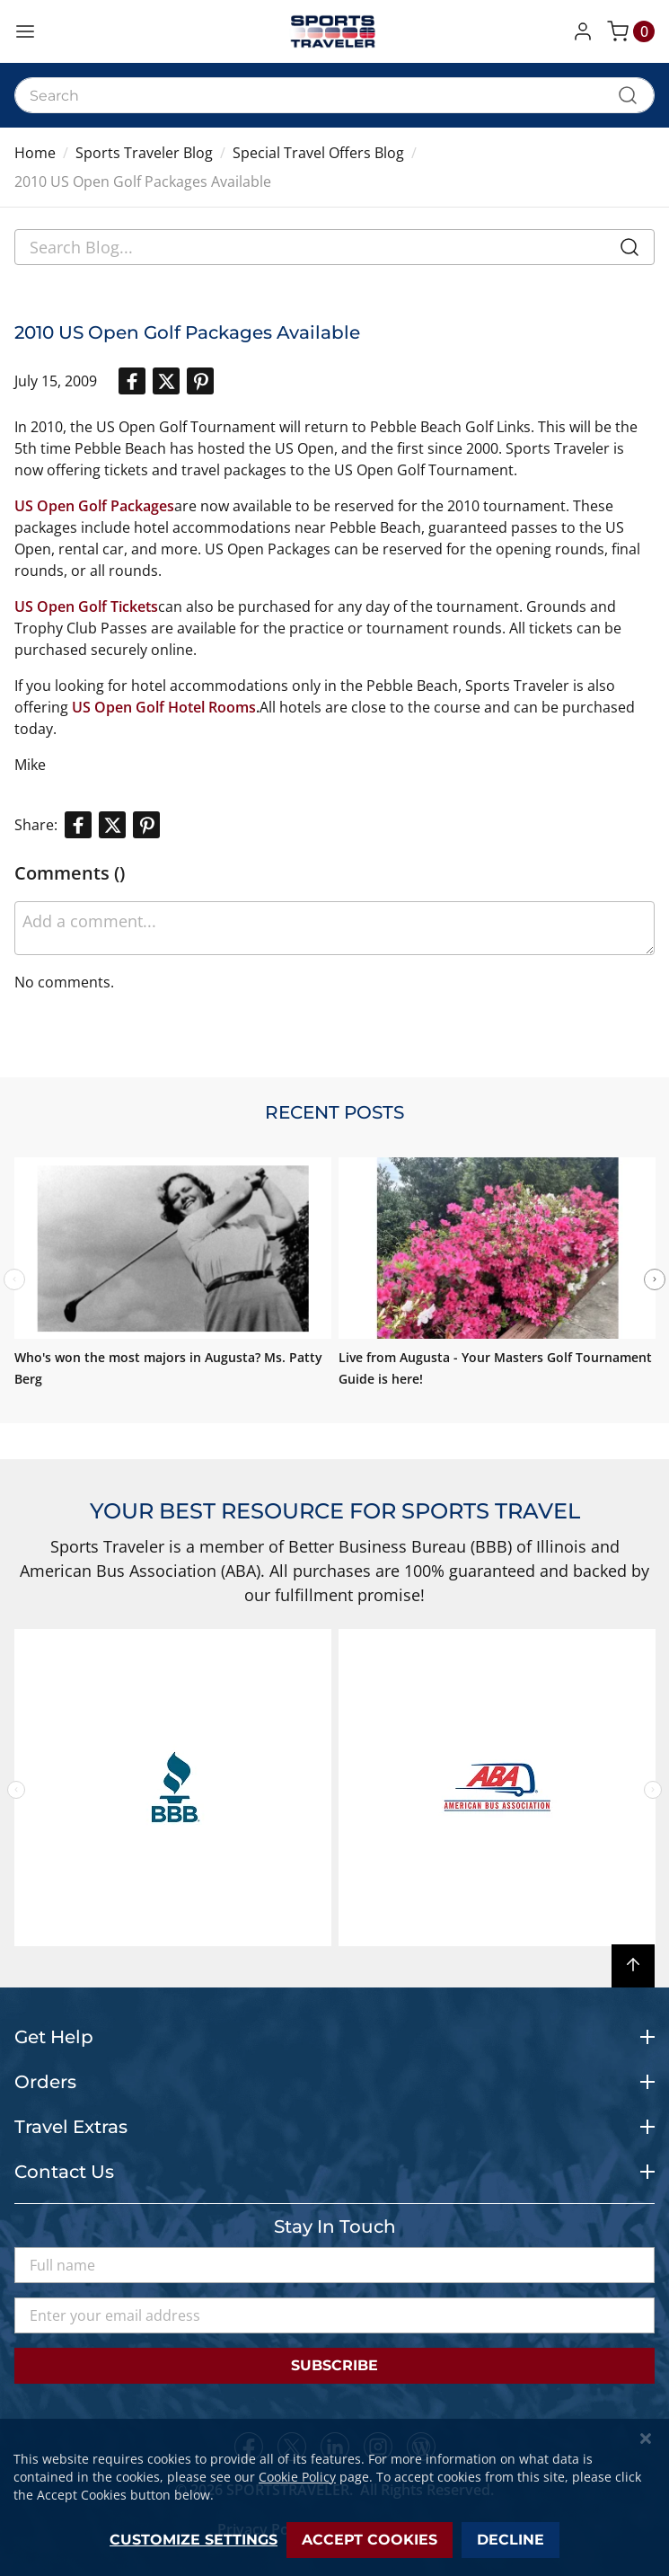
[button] (586, 31)
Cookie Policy (297, 2476)
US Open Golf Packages (94, 506)
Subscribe (334, 2365)
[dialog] (334, 2497)
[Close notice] (645, 2439)
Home (35, 153)
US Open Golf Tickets (86, 606)
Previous (16, 1790)
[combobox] (334, 95)
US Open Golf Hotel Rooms (164, 707)
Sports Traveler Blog (144, 153)
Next (654, 1279)
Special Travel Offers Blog (318, 153)
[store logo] (335, 31)
